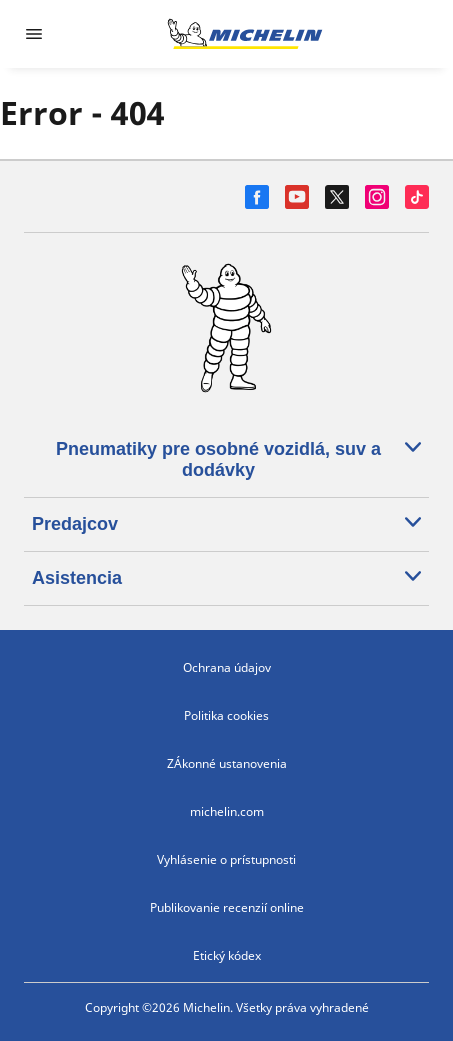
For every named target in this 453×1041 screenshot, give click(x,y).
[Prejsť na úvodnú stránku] (245, 34)
